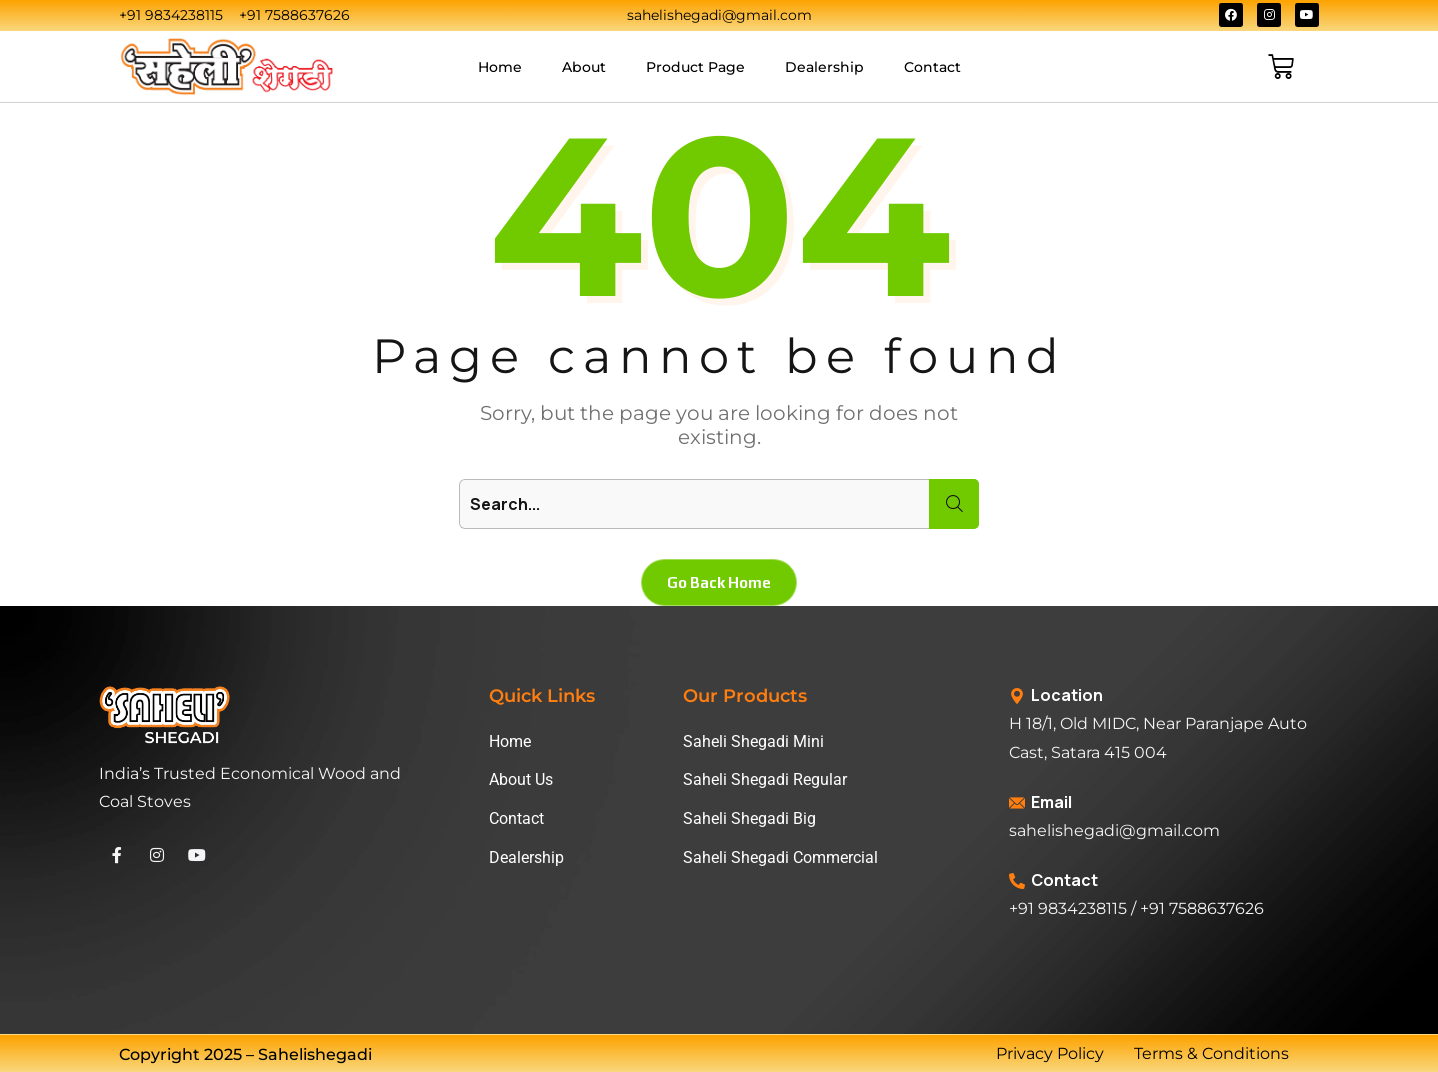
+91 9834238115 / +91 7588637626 (1136, 908)
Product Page (695, 67)
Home (500, 67)
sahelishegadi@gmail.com (1114, 830)
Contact (932, 67)
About (584, 67)
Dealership (824, 67)
